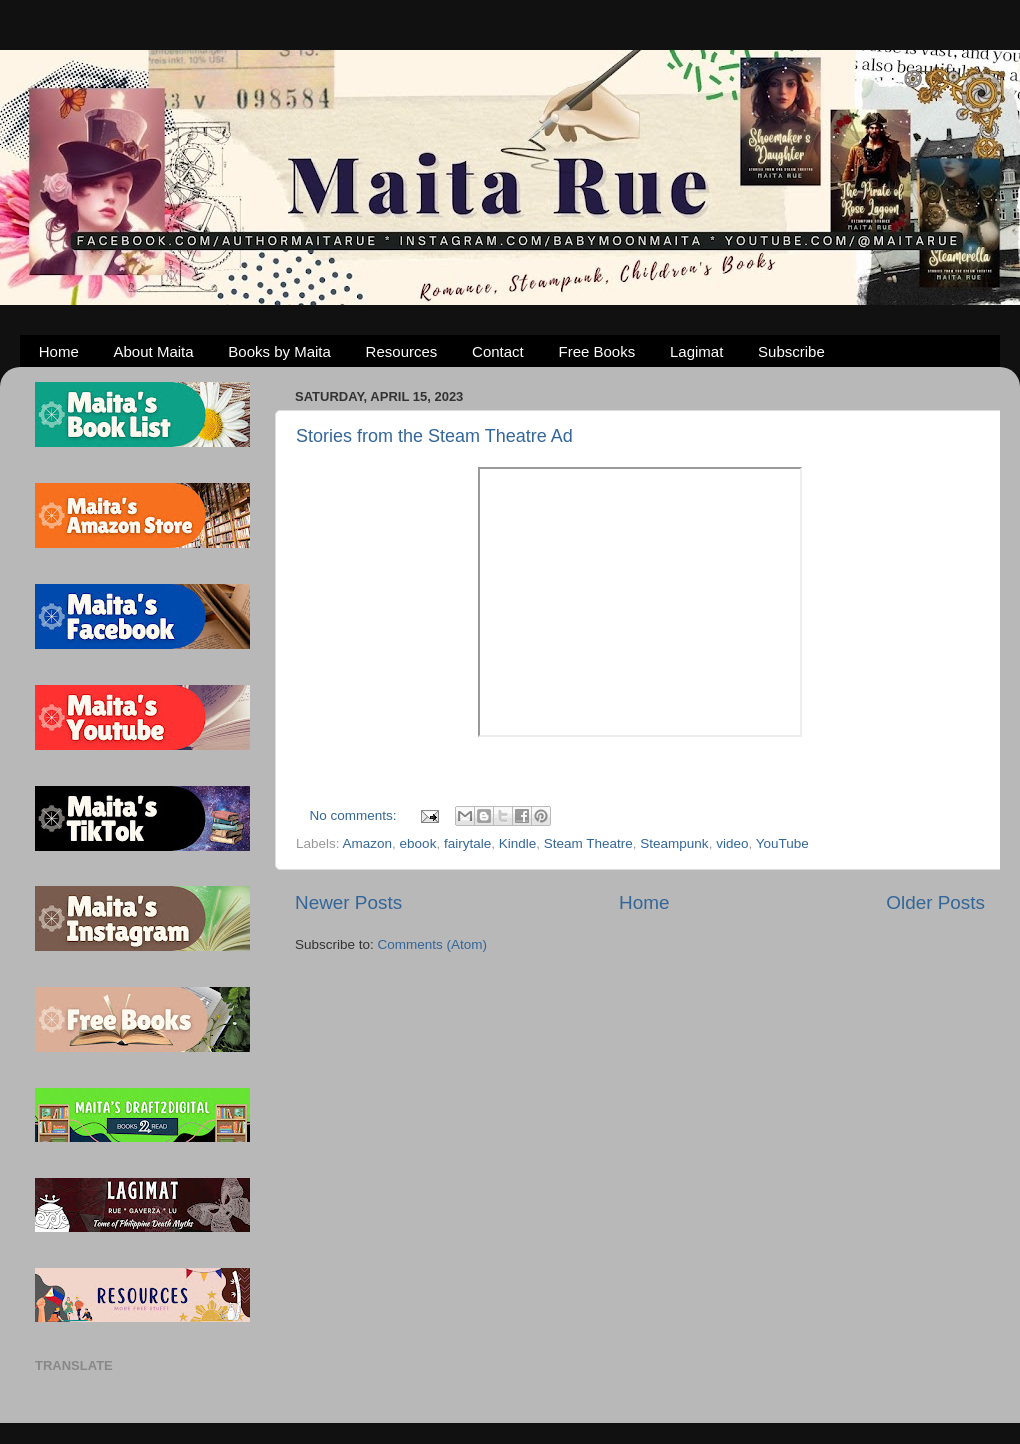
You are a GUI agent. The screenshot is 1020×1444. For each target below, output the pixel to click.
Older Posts (935, 902)
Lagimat (696, 351)
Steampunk (674, 843)
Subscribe (791, 351)
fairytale (467, 843)
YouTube (782, 843)
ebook (418, 843)
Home (59, 351)
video (732, 843)
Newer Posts (348, 902)
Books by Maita (279, 351)
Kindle (518, 843)
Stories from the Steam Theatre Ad (434, 436)
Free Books (597, 351)
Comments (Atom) (433, 944)
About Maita (154, 351)
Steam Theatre (588, 843)
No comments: (355, 815)
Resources (402, 351)
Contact (498, 351)
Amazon (368, 843)
